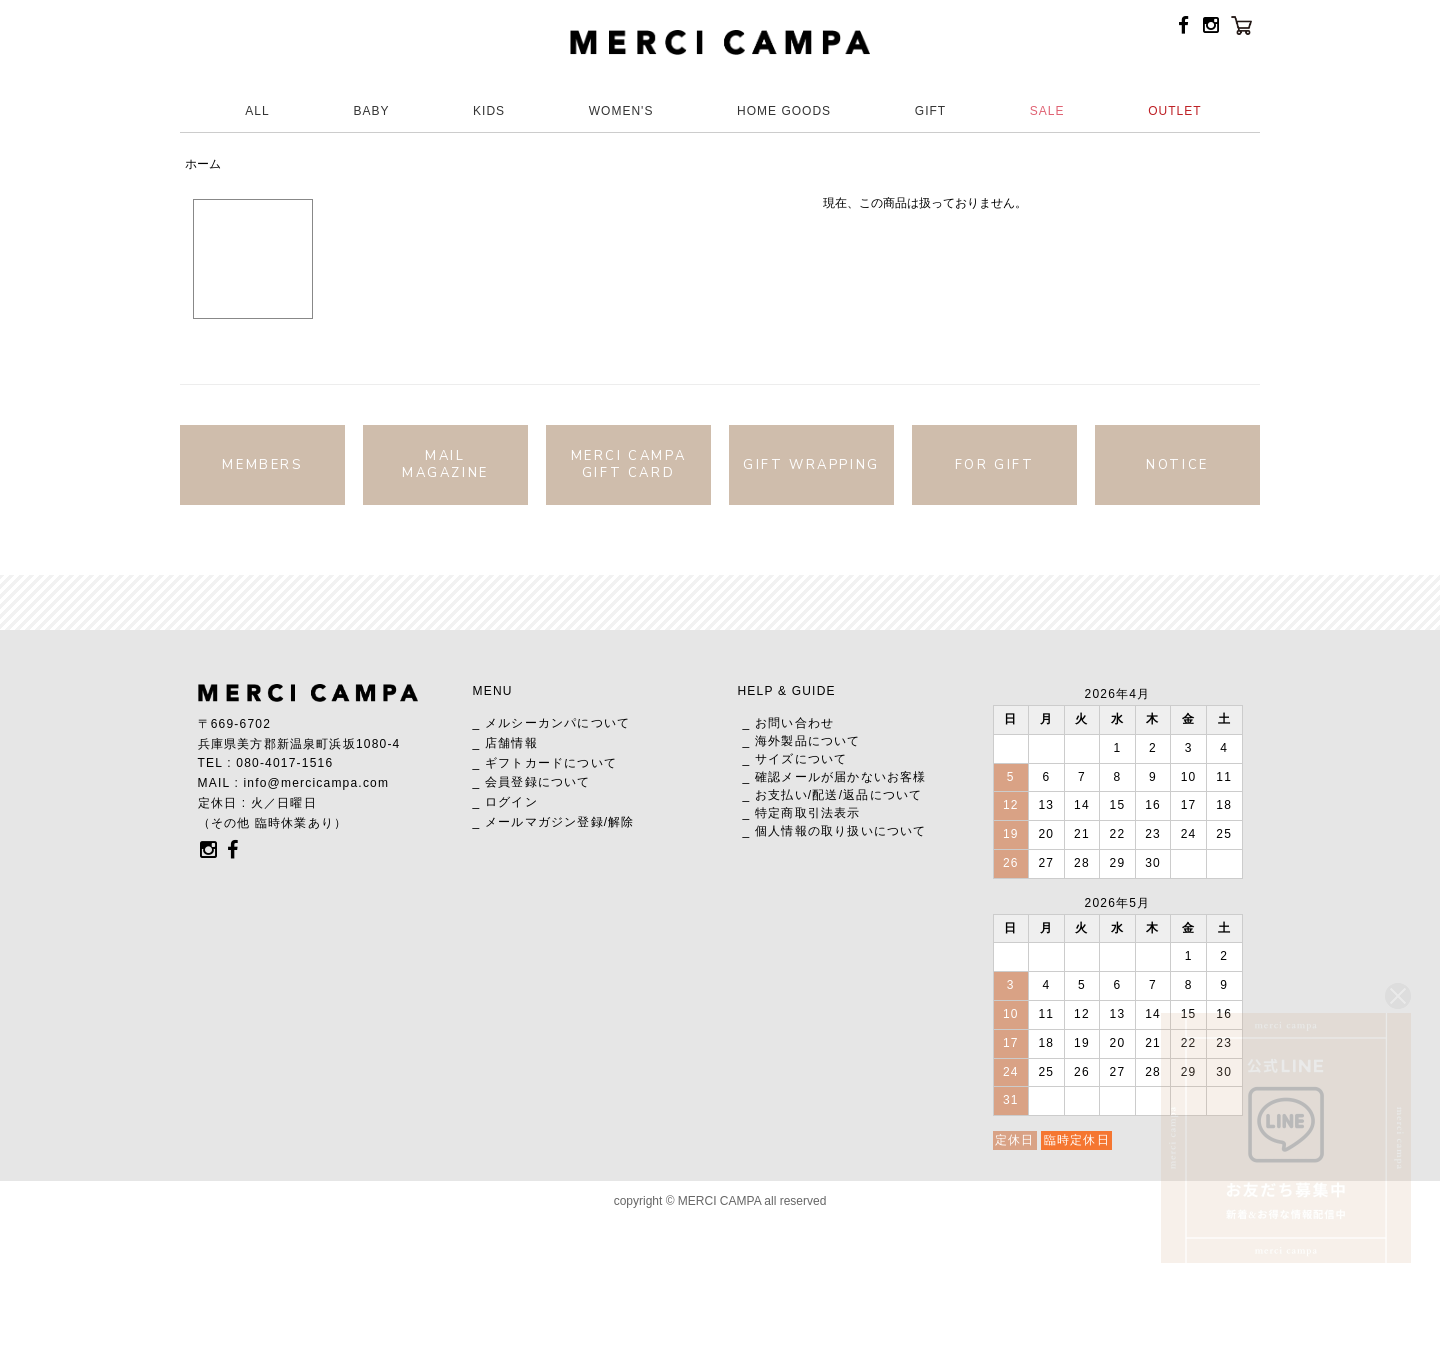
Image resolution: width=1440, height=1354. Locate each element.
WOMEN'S (621, 111)
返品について (882, 795)
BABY (371, 111)
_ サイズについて (795, 759)
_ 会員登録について (532, 782)
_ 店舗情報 (505, 743)
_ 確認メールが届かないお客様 (835, 777)
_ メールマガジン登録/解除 (554, 822)
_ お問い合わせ (789, 723)
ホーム (203, 164)
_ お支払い (775, 795)
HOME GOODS (784, 111)
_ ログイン (505, 802)
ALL (257, 111)
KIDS (489, 111)
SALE (1047, 111)
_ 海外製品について (802, 741)
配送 (825, 795)
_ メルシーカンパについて (552, 723)
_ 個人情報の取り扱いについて (835, 831)
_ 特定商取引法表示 (802, 813)
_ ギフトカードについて (545, 763)
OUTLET (1174, 111)
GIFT (930, 111)
